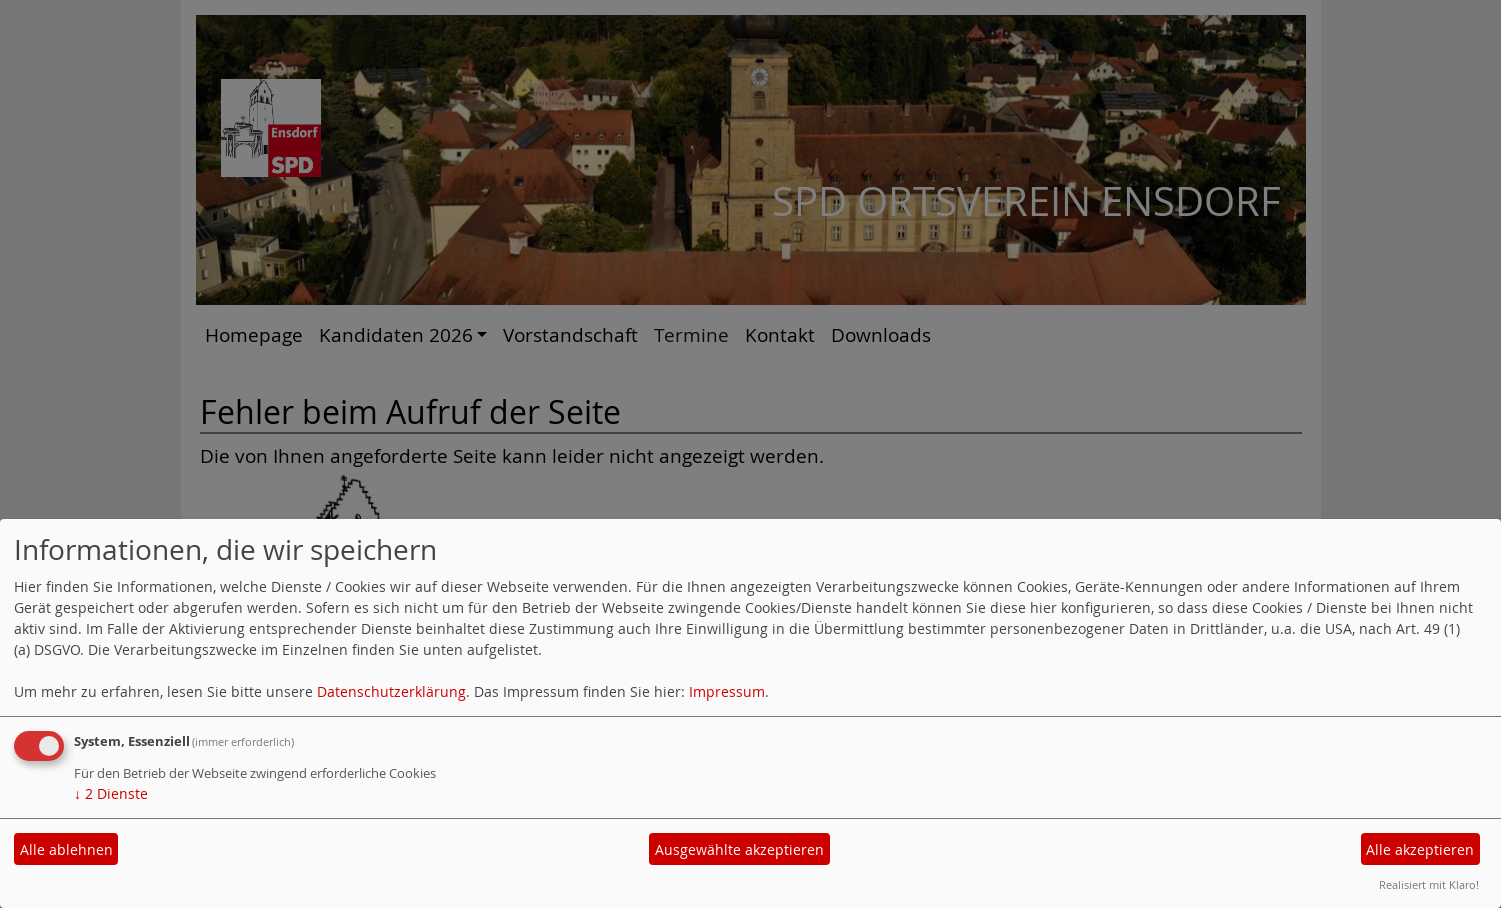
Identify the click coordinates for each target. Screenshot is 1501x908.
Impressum (727, 691)
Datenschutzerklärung (391, 691)
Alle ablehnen (66, 849)
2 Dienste (111, 793)
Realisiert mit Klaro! (1429, 884)
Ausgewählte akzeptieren (739, 849)
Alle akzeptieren (1420, 849)
